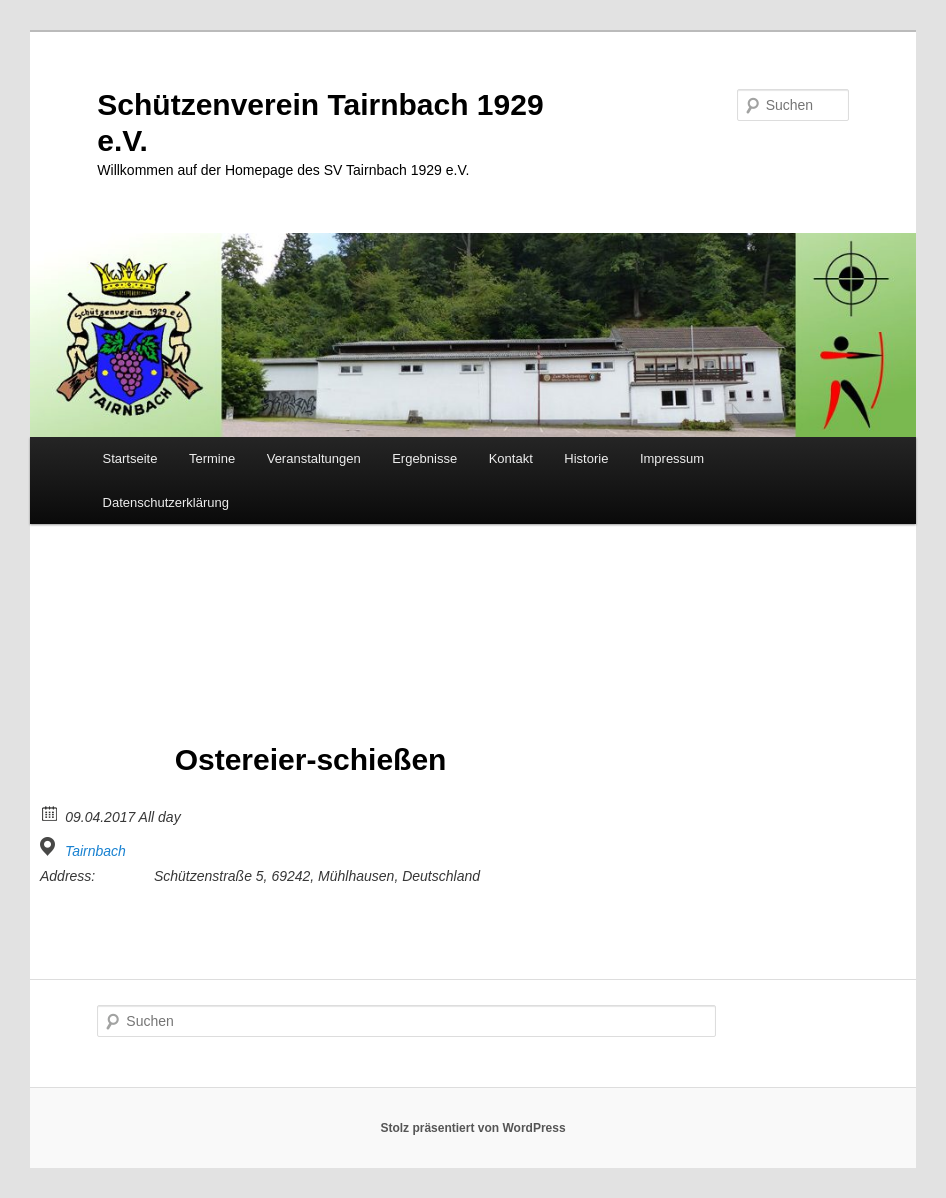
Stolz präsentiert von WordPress (472, 1128)
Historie (586, 458)
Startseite (130, 458)
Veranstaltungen (314, 458)
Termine (212, 458)
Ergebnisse (424, 458)
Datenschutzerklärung (166, 502)
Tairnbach (95, 851)
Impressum (672, 458)
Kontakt (511, 458)
